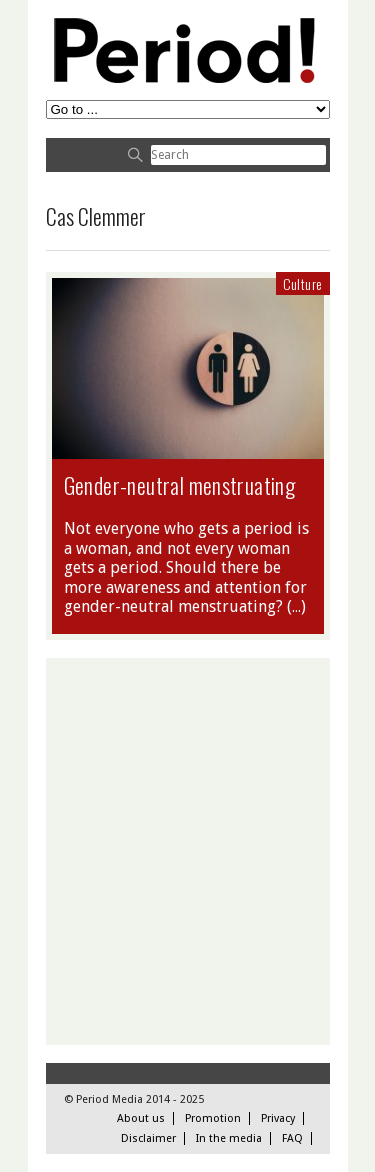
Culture (303, 283)
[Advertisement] (187, 851)
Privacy (278, 1118)
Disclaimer (148, 1138)
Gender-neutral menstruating (180, 485)
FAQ (292, 1138)
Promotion (213, 1118)
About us (141, 1118)
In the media (229, 1138)
